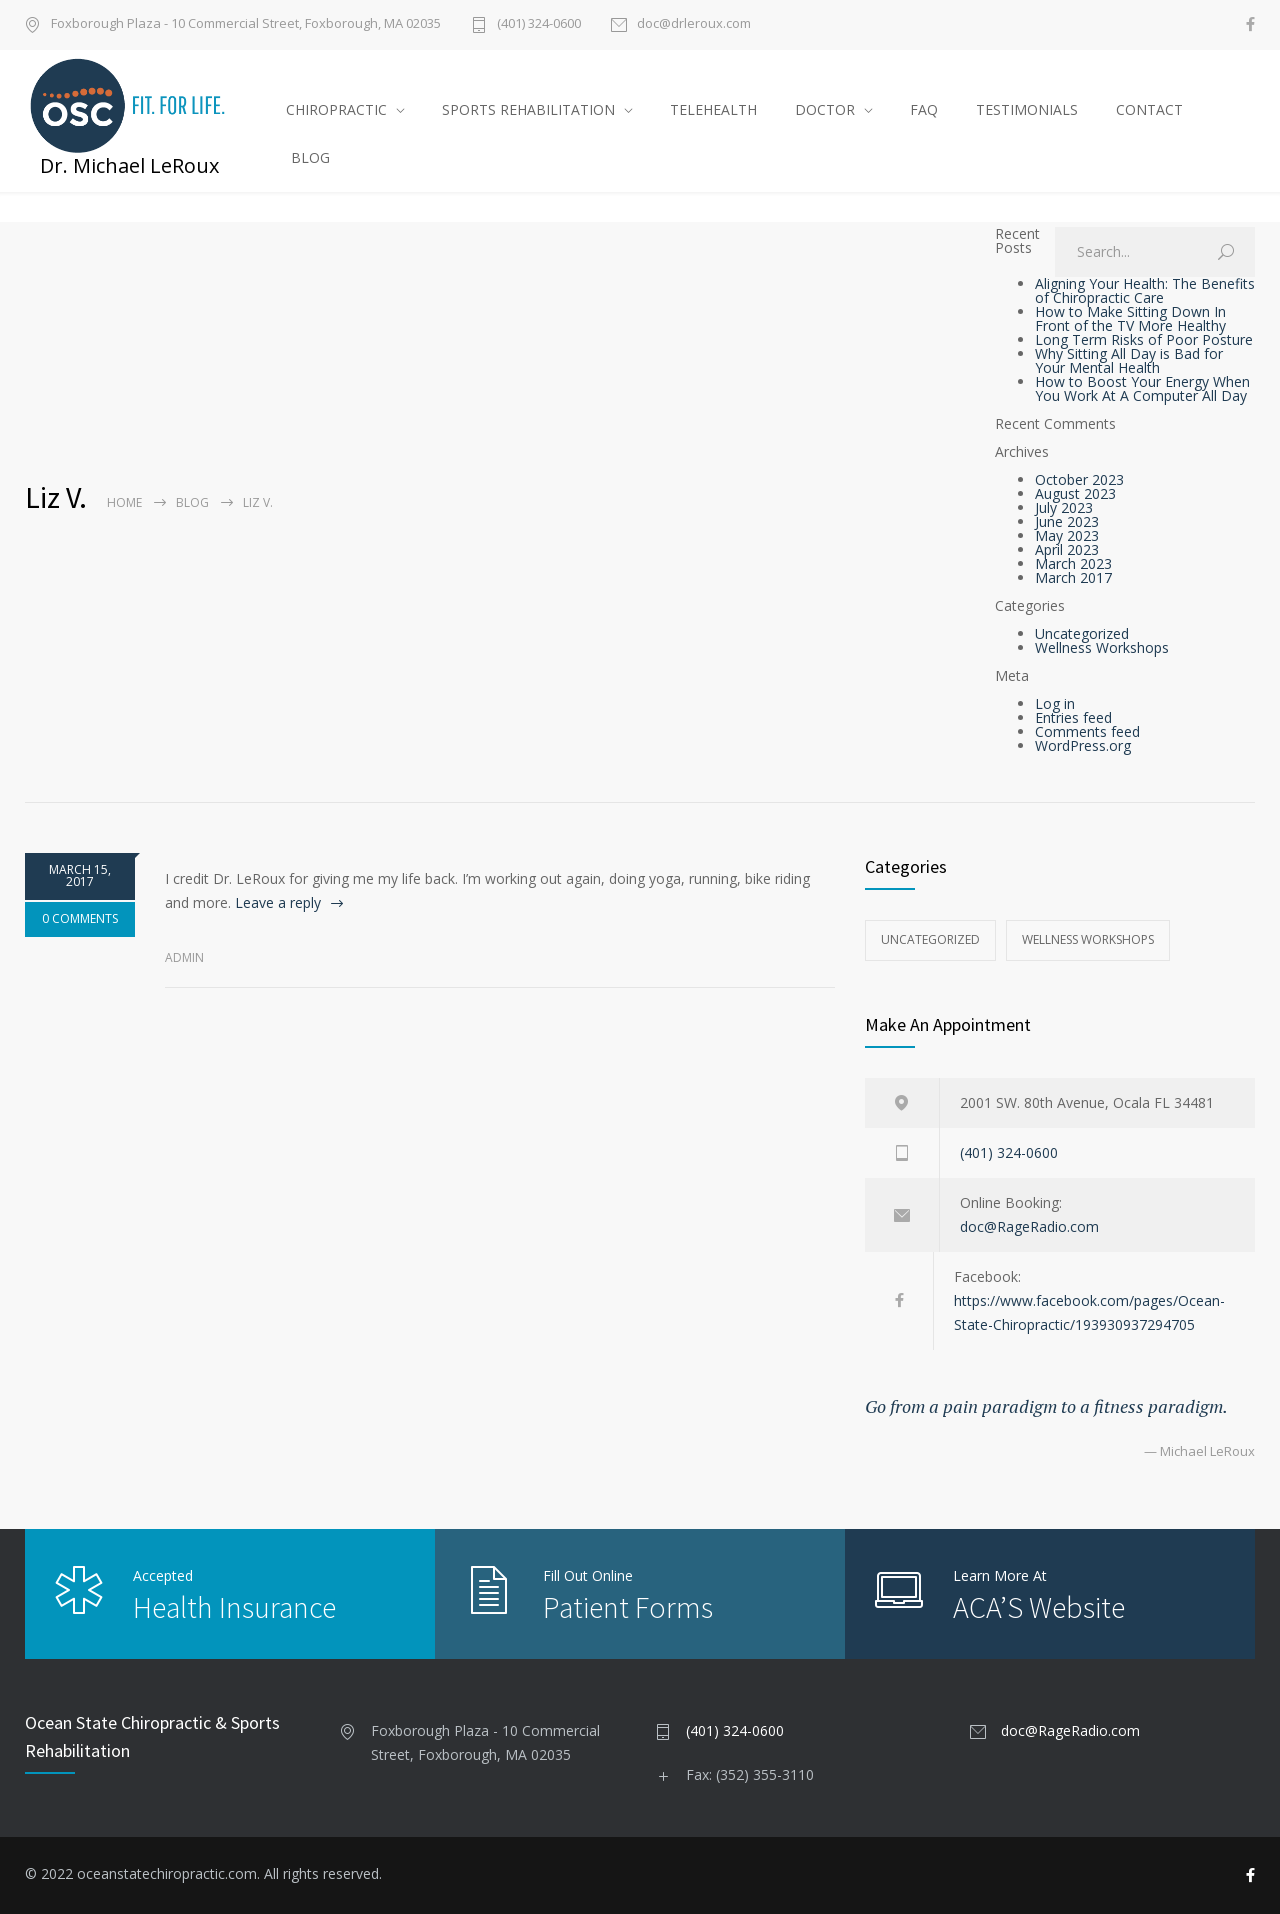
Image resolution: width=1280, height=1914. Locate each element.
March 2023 (1073, 563)
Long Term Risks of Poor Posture (1144, 339)
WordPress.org (1083, 745)
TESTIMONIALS (1027, 109)
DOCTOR (825, 109)
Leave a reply (278, 902)
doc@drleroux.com (694, 24)
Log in (1055, 703)
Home (124, 502)
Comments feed (1087, 731)
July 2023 (1064, 507)
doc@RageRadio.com (1029, 1226)
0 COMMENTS (80, 918)
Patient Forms (628, 1607)
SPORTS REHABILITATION (528, 109)
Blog (192, 502)
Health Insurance (234, 1607)
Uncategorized (1082, 633)
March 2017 (1073, 577)
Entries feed (1073, 717)
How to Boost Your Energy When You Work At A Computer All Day (1142, 388)
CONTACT (1149, 109)
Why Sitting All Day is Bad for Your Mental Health (1129, 360)
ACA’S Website (1039, 1607)
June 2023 (1067, 521)
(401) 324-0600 (539, 24)
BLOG (310, 157)
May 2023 (1067, 535)
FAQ (924, 109)
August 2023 (1075, 493)
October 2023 (1079, 479)
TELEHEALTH (713, 109)
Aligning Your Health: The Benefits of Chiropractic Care (1145, 290)
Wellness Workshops (1102, 647)
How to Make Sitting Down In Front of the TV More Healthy (1130, 318)
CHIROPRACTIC (336, 109)
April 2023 (1067, 549)
